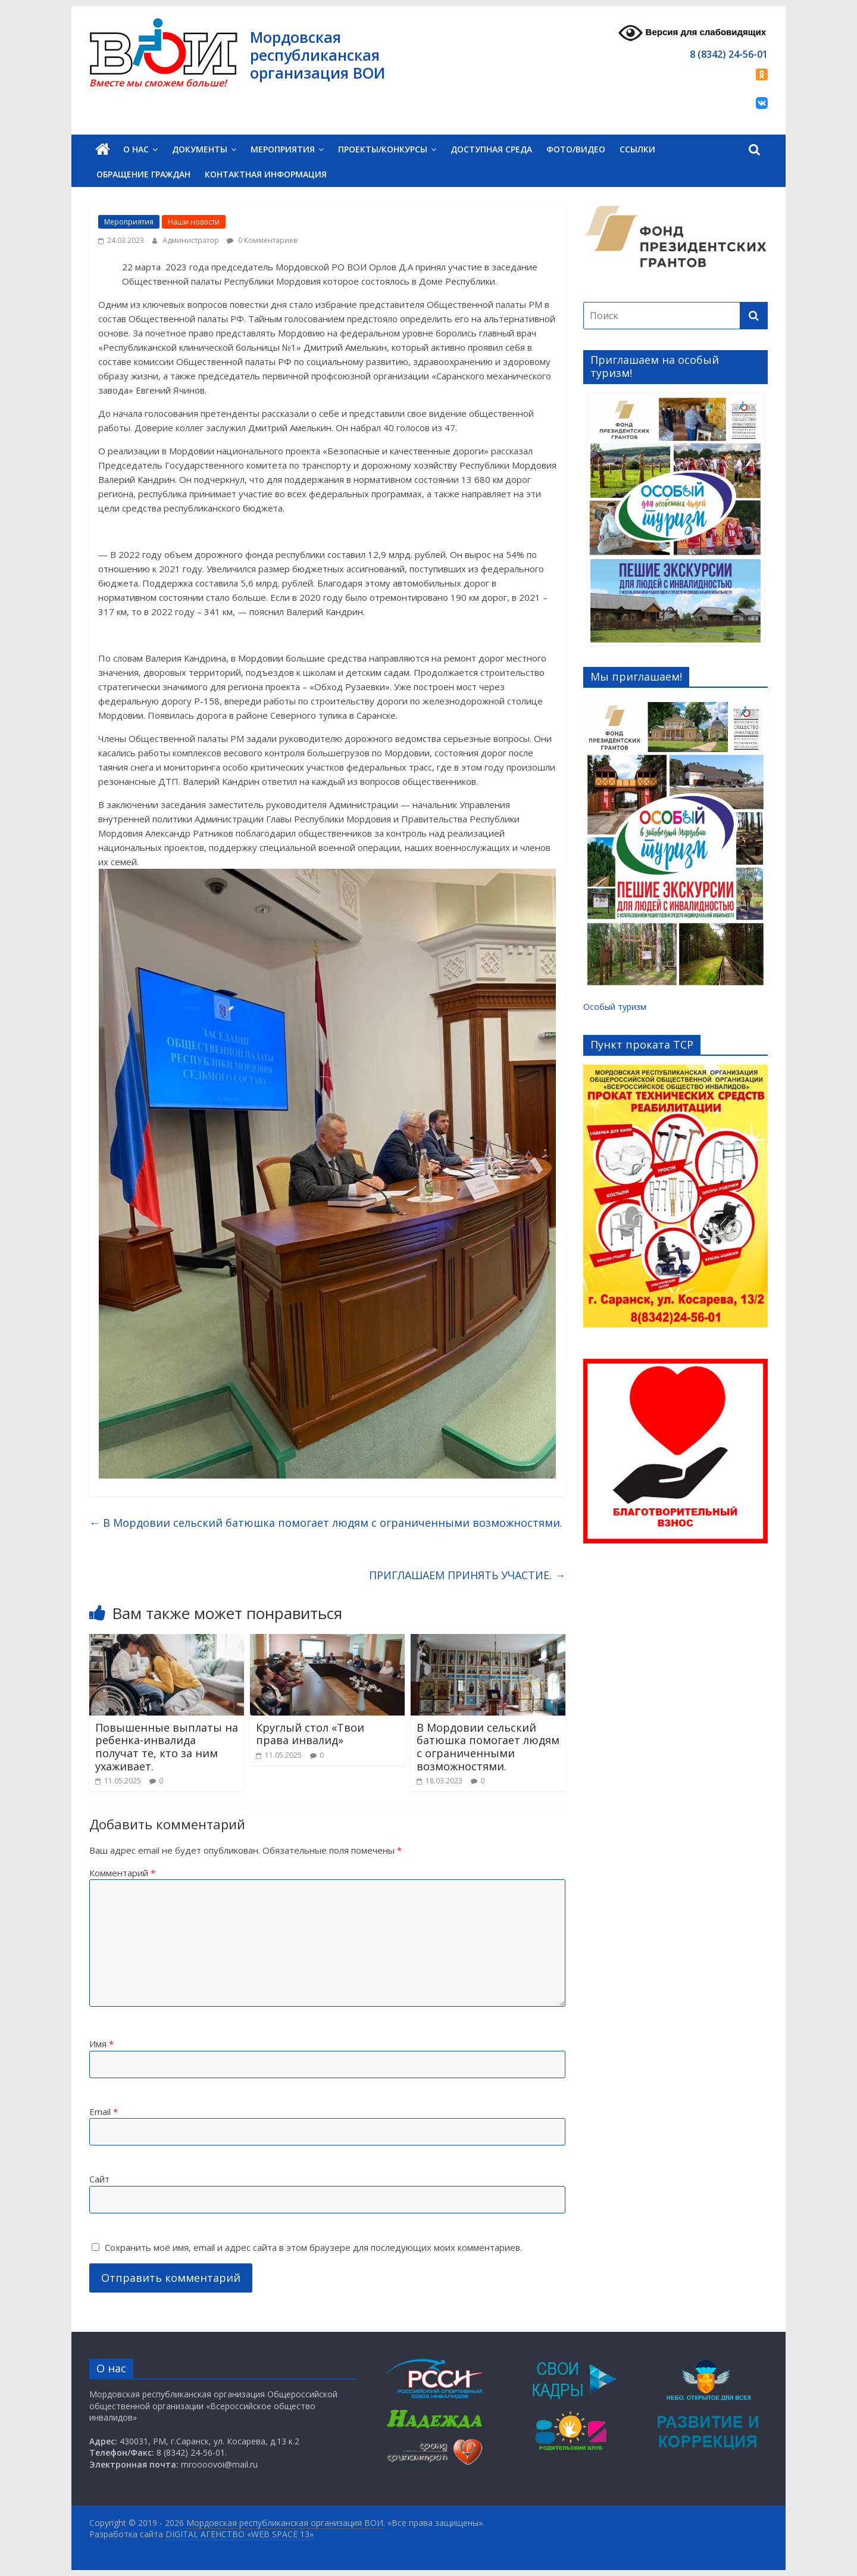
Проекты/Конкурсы (382, 149)
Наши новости (194, 222)
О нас (136, 149)
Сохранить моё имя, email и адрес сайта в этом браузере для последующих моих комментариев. (313, 2247)
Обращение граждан (143, 174)
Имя (101, 2044)
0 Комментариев (262, 240)
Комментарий (122, 1873)
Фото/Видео (575, 149)
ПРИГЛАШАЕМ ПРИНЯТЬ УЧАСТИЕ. (467, 1575)
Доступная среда (491, 149)
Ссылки (637, 149)
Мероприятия (283, 149)
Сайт (99, 2179)
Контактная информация (266, 174)
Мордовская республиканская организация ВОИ (317, 55)
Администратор (191, 240)
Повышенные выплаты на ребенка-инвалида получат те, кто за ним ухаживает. (166, 1746)
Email (103, 2111)
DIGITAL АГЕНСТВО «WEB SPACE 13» (239, 2534)
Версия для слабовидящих (692, 33)
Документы (199, 149)
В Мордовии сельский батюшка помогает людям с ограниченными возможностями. (325, 1522)
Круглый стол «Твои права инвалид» (310, 1734)
